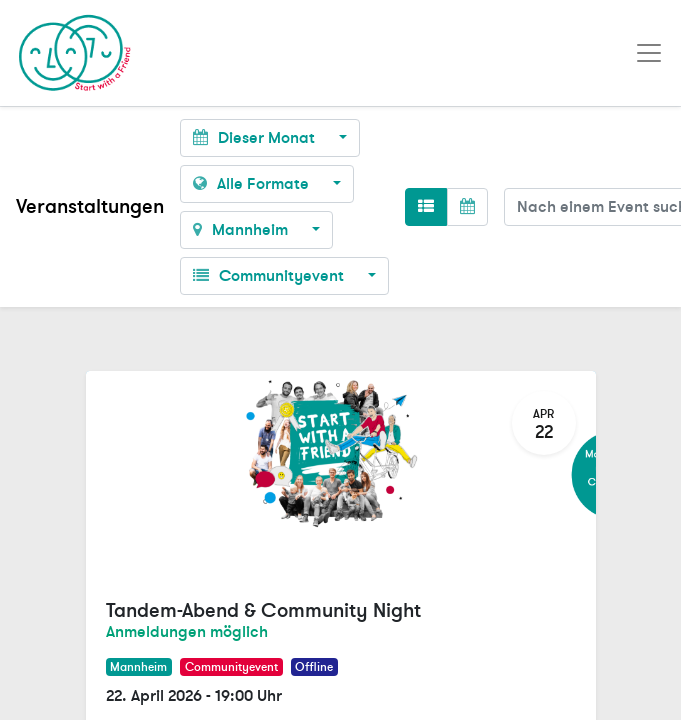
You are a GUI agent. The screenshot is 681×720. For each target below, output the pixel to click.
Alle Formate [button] (253, 184)
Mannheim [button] (242, 230)
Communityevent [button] (270, 276)
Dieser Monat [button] (256, 138)
